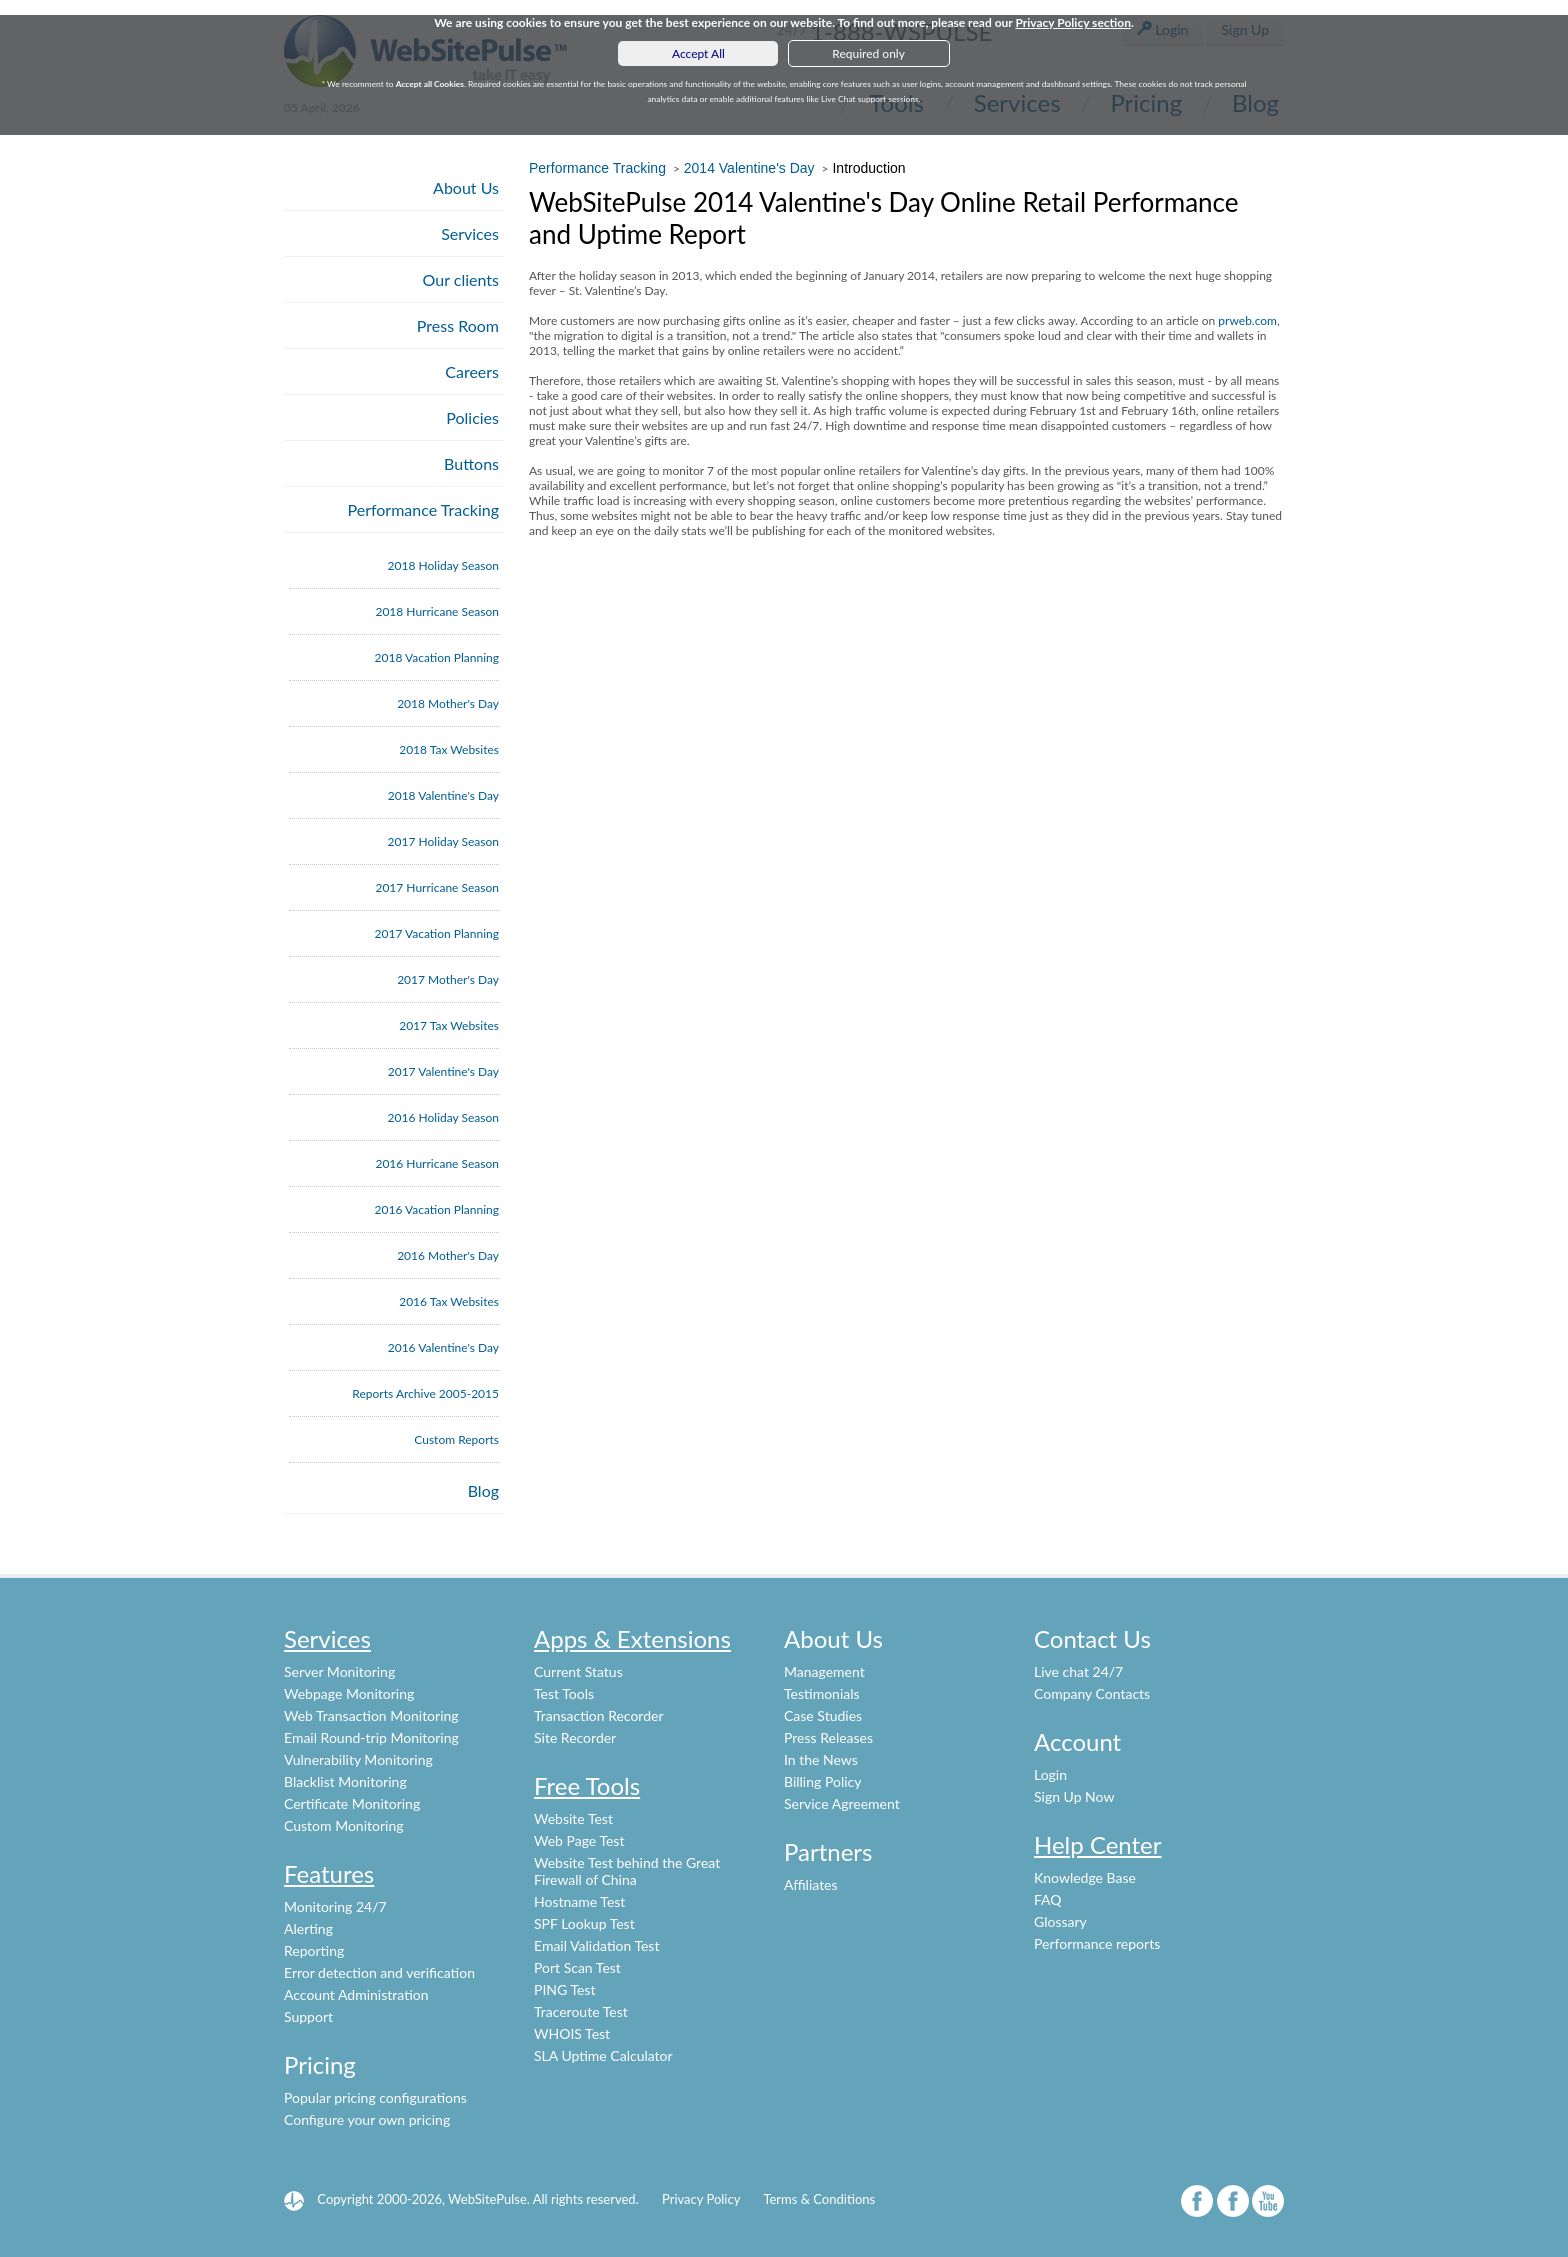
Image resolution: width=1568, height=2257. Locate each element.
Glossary (1060, 1921)
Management (824, 1671)
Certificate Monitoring (352, 1803)
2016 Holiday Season (443, 1117)
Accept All (698, 53)
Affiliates (811, 1884)
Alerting (308, 1928)
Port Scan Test (577, 1967)
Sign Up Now (1074, 1796)
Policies (472, 417)
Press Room (458, 325)
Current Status (578, 1671)
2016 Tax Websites (449, 1301)
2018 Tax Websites (449, 749)
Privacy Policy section (1073, 22)
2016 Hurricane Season (437, 1163)
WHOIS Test (572, 2033)
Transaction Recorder (599, 1715)
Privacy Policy (701, 2199)
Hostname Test (579, 1901)
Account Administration (356, 1994)
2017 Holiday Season (443, 841)
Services (470, 233)
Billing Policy (822, 1781)
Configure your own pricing (367, 2119)
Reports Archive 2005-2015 (425, 1393)
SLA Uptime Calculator (603, 2055)
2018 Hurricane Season (437, 611)
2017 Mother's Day (448, 979)
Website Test (573, 1818)
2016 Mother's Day (448, 1255)
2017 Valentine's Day (443, 1071)
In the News (821, 1759)
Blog (483, 1490)
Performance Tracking (424, 509)
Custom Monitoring (344, 1825)
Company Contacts (1092, 1693)
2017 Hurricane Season (437, 887)
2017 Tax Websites (449, 1025)
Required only (868, 53)
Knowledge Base (1085, 1877)
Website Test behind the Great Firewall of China (627, 1871)
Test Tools (564, 1693)
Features (329, 1873)
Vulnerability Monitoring (358, 1759)
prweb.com (1247, 320)
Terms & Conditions (819, 2199)
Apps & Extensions (632, 1638)
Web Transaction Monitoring (371, 1715)
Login (1050, 1774)
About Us (466, 187)
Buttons (471, 463)
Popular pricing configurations (375, 2097)
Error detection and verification (379, 1972)
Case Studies (823, 1715)
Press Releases (828, 1737)
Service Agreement (842, 1803)
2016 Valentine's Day (443, 1347)
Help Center (1098, 1844)
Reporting (314, 1950)
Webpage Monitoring (349, 1693)
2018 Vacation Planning (437, 657)
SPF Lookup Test (584, 1923)
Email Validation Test (596, 1945)
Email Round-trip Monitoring (371, 1737)
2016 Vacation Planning (437, 1209)
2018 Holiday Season (443, 565)
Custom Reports (456, 1439)
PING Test (564, 1989)
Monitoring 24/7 (335, 1906)
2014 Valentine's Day (749, 168)
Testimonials (822, 1693)
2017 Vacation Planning (437, 933)
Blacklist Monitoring (345, 1781)
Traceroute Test (581, 2011)
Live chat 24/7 (1078, 1671)
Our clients (461, 279)
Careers (472, 371)
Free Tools (587, 1785)
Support (308, 2016)
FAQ (1048, 1899)
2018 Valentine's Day (443, 795)
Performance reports (1097, 1943)
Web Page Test (579, 1840)
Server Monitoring (339, 1671)
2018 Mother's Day (448, 703)
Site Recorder (575, 1737)
